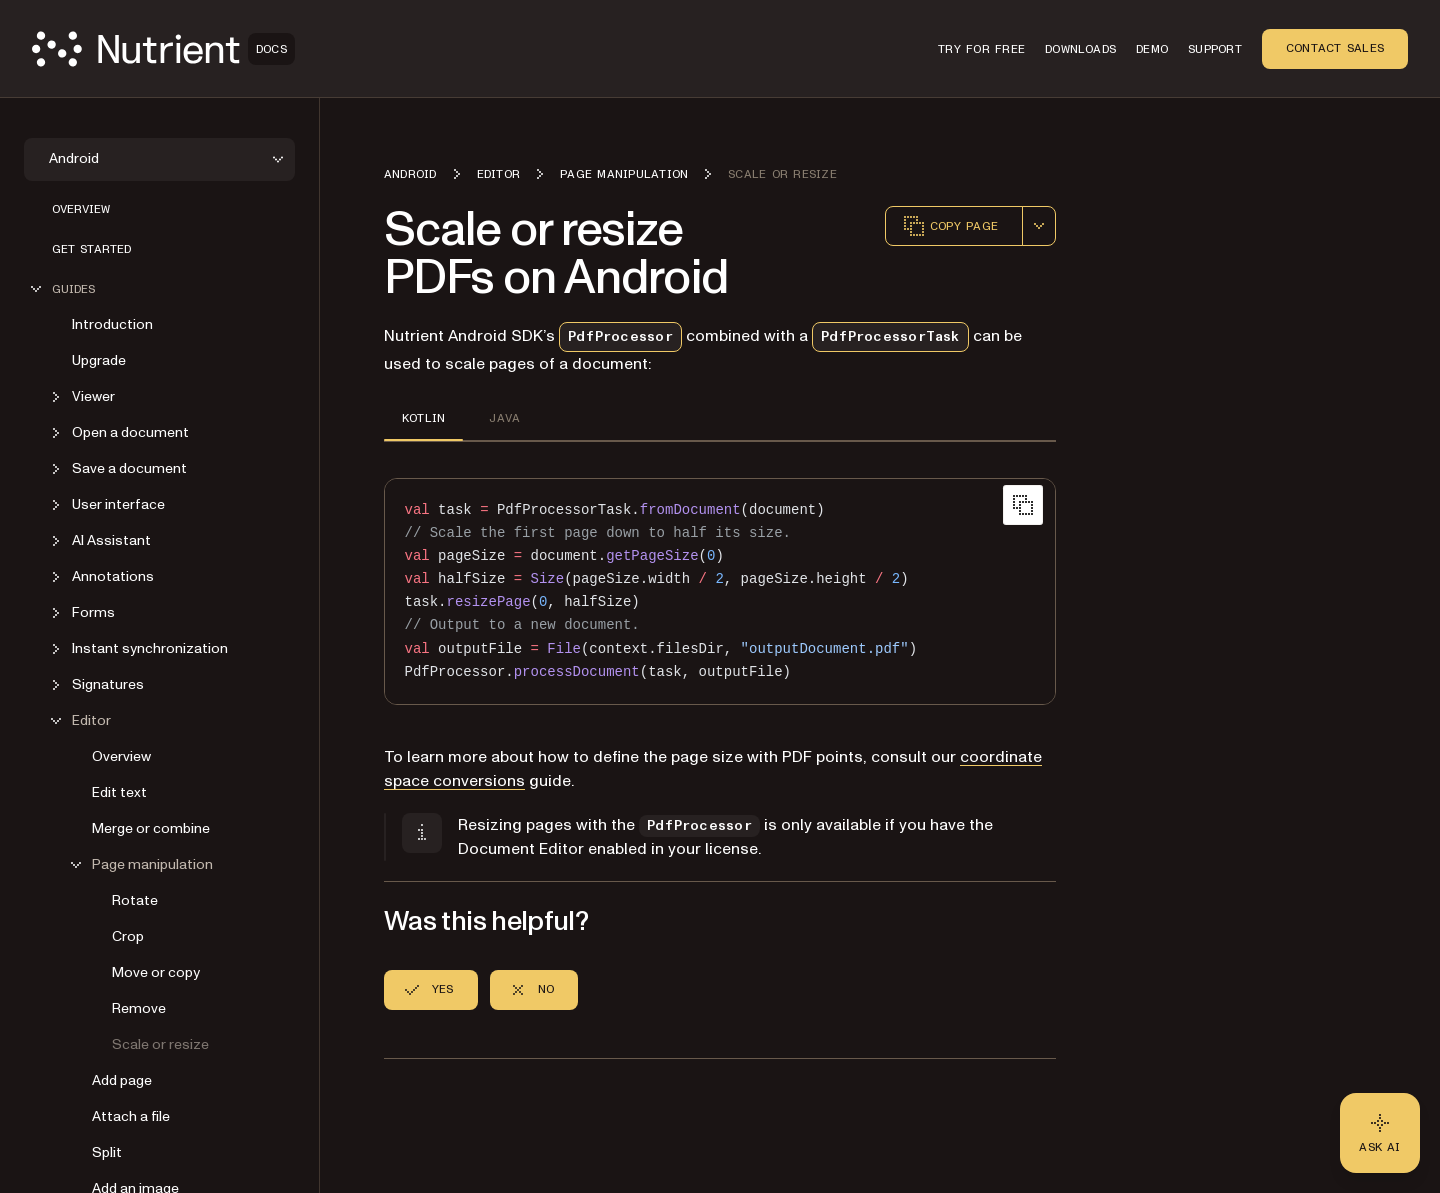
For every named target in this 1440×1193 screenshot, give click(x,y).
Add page (122, 1080)
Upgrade (99, 360)
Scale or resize (160, 1044)
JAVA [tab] (504, 418)
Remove (139, 1008)
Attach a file (131, 1116)
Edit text (119, 792)
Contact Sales (1335, 48)
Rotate (135, 900)
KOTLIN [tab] (423, 418)
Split (107, 1152)
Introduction (112, 324)
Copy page (950, 226)
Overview (81, 209)
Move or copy (156, 972)
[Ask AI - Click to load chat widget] (1380, 1133)
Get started (91, 249)
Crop (128, 936)
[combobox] (1039, 226)
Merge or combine (151, 828)
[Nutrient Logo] (163, 49)
